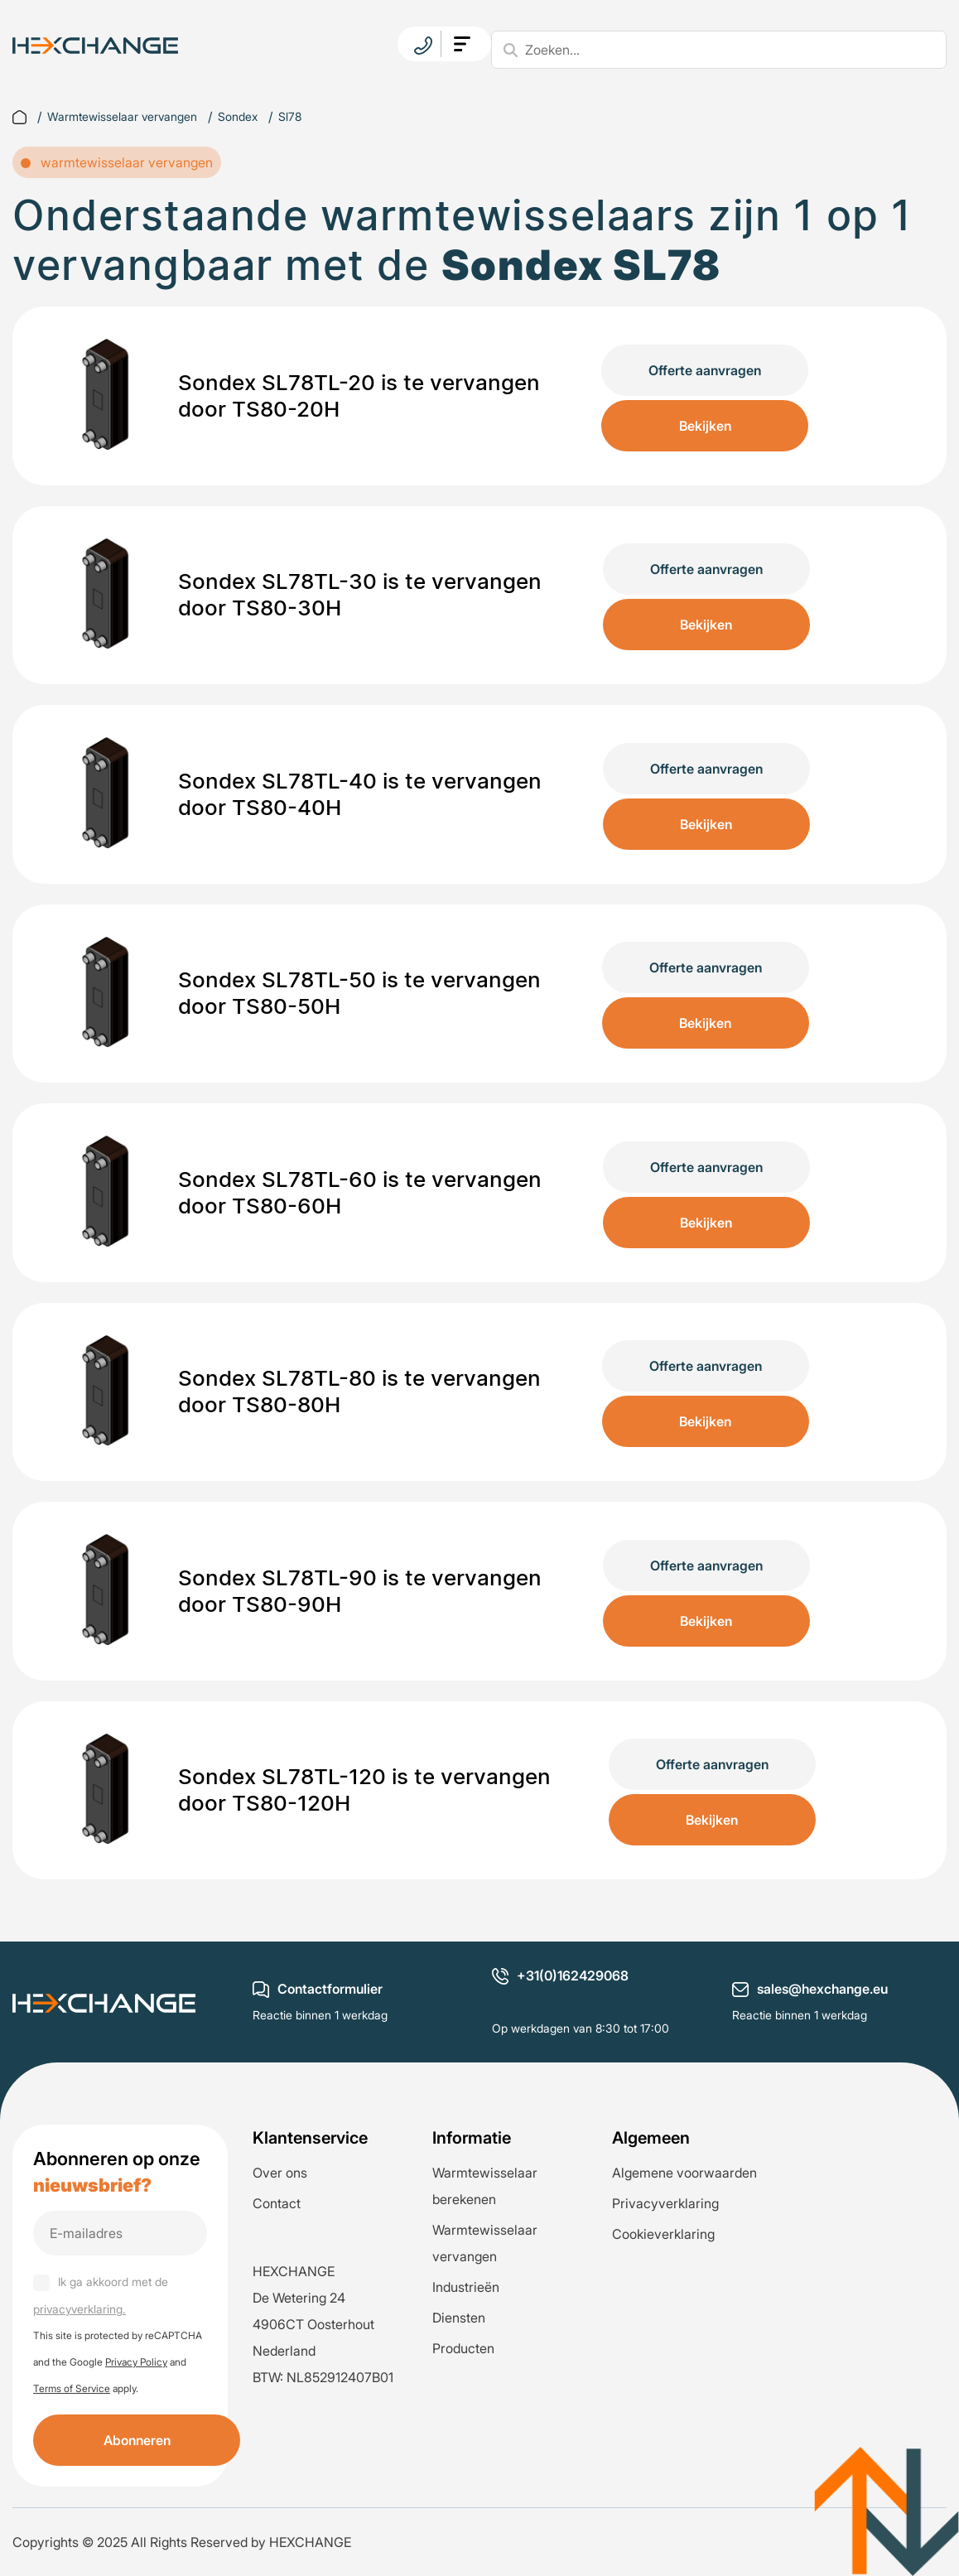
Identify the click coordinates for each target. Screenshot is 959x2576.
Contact (277, 2203)
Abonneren (137, 2440)
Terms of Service (71, 2388)
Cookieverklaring (663, 2234)
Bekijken (705, 425)
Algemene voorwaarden (684, 2172)
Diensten (458, 2317)
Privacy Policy (136, 2362)
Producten (463, 2348)
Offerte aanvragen (704, 370)
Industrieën (465, 2287)
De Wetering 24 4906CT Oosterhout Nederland (313, 2324)
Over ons (280, 2172)
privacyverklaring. (79, 2309)
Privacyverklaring (665, 2203)
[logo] (95, 44)
